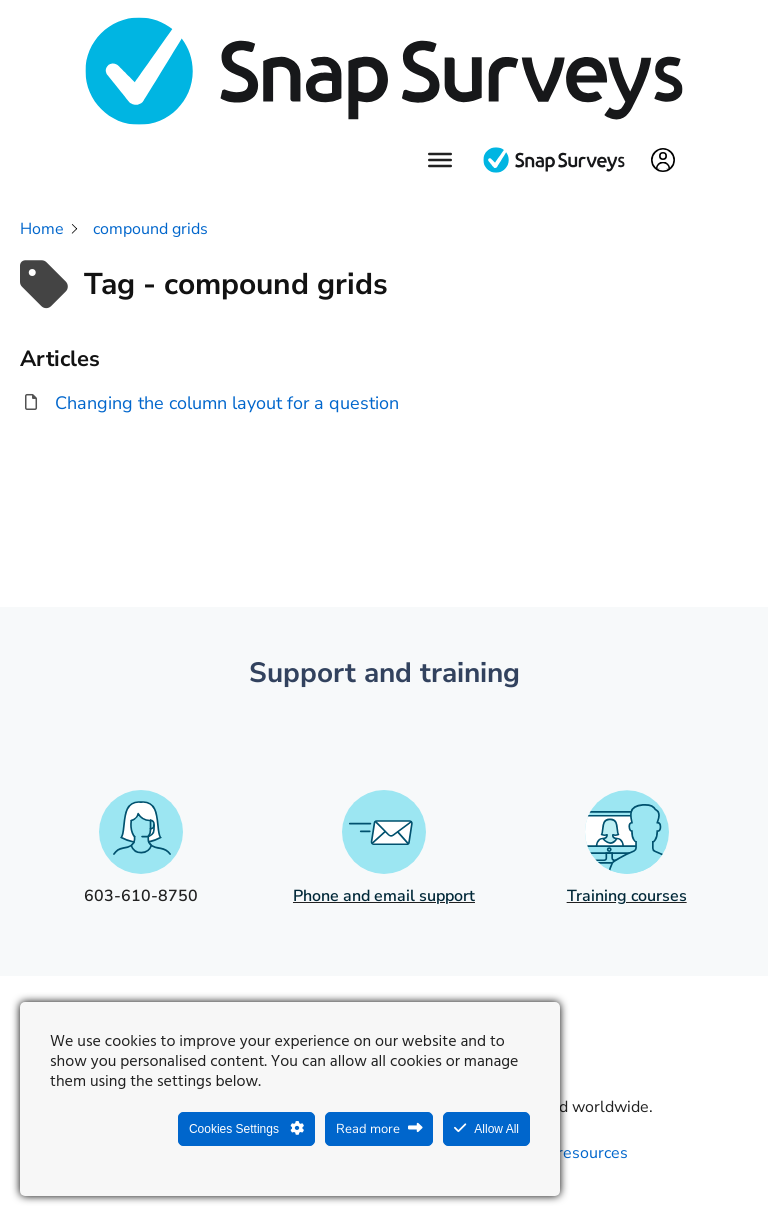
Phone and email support (384, 896)
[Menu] (440, 159)
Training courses (627, 896)
